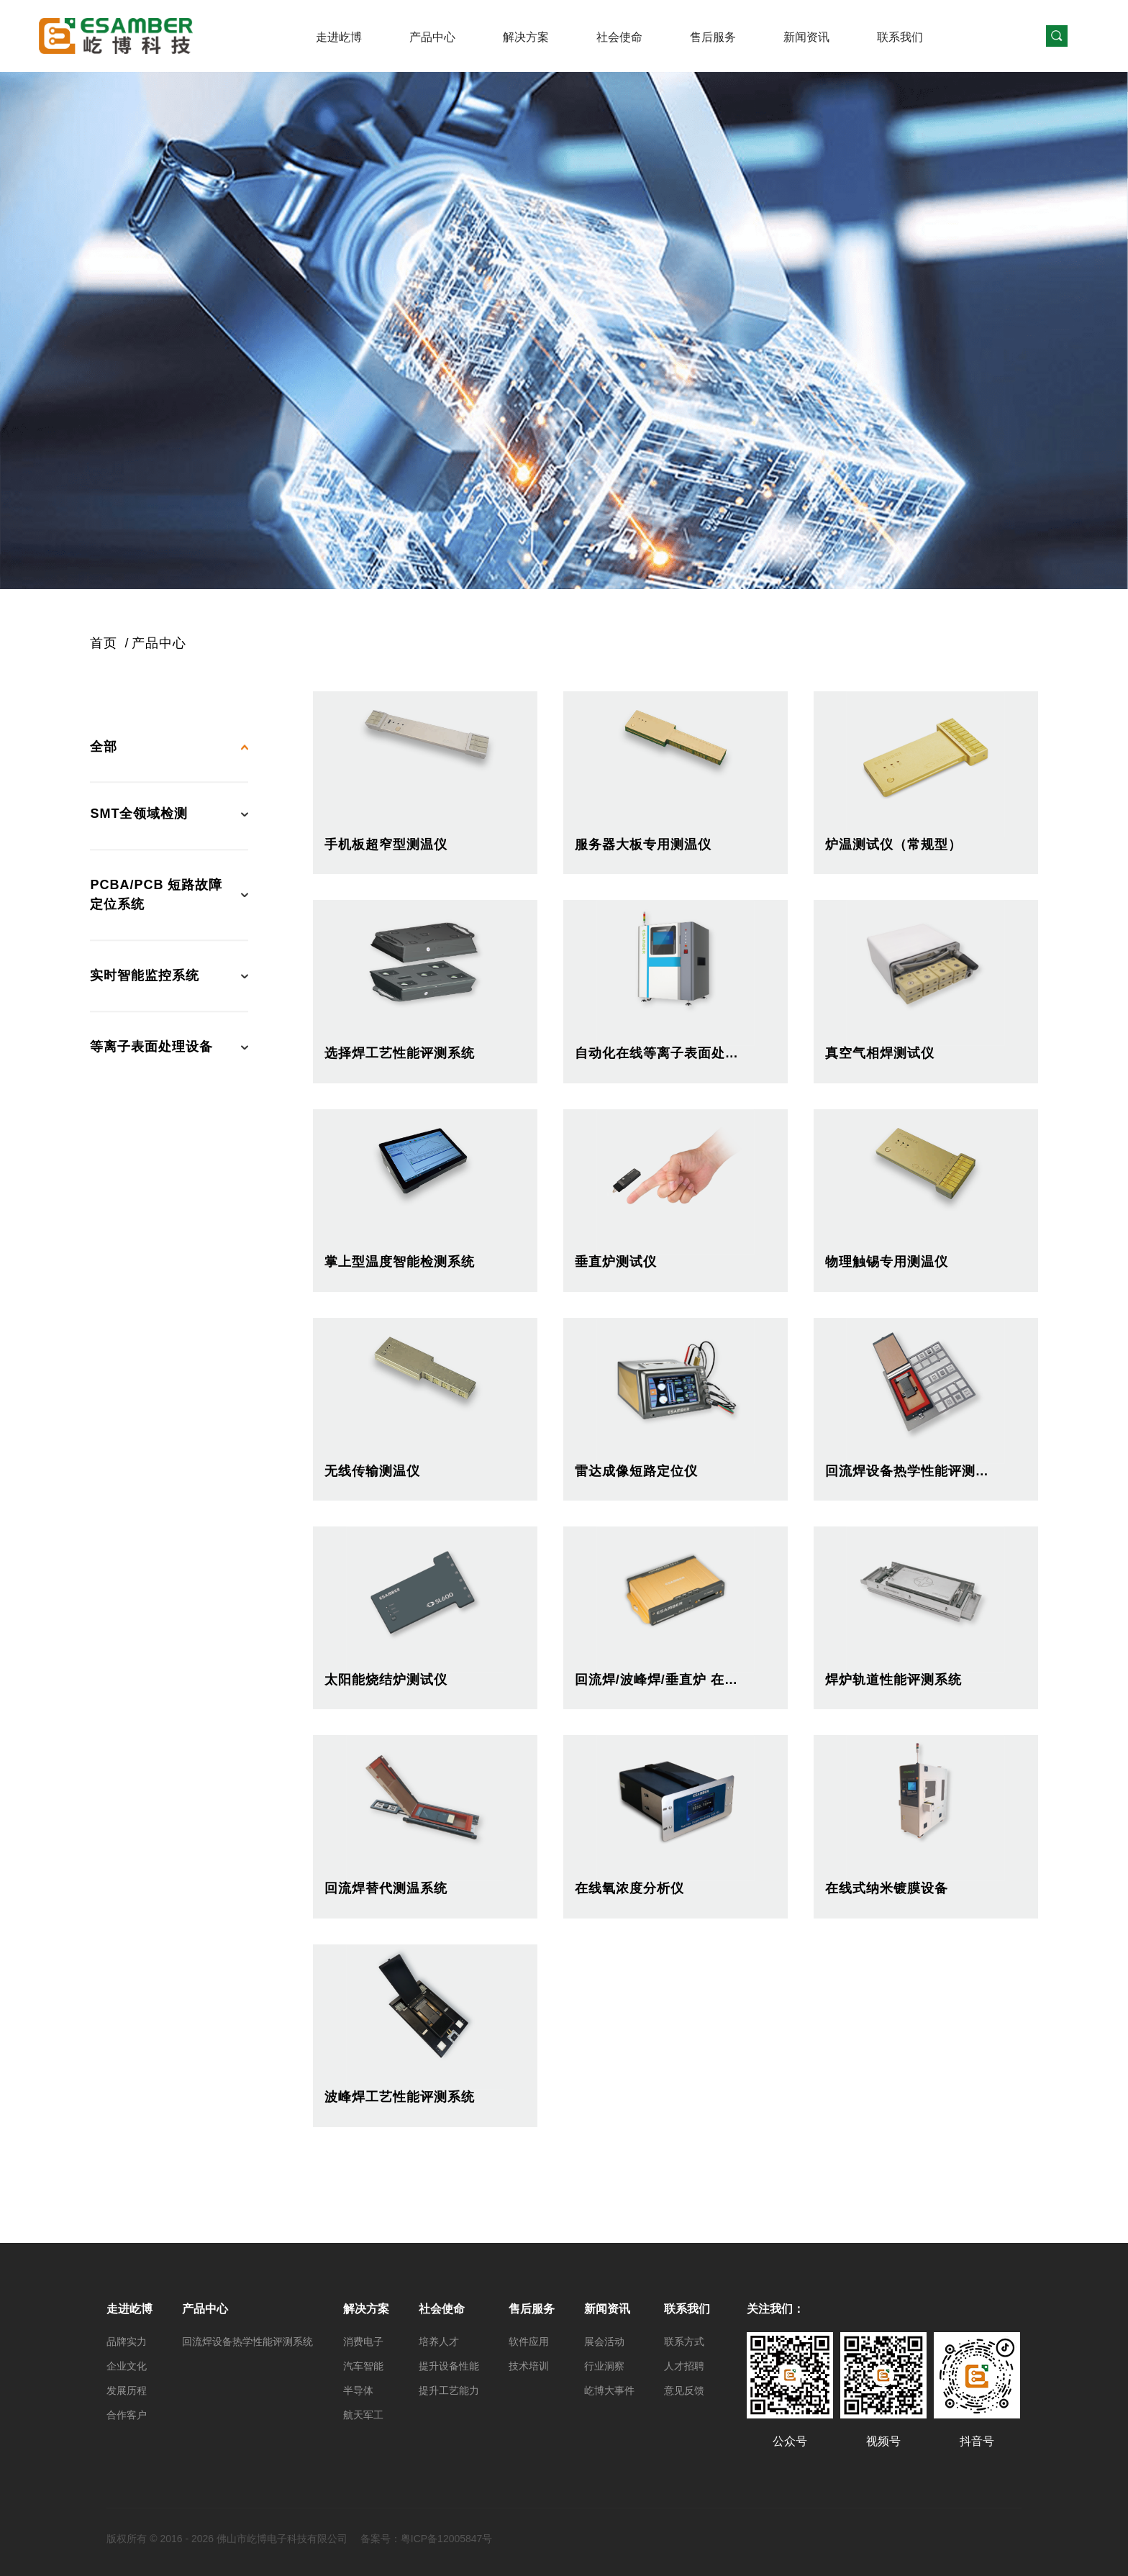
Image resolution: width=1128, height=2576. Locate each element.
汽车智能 (363, 2366)
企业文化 (126, 2366)
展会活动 (604, 2341)
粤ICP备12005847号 (447, 2538)
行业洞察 (604, 2366)
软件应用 (529, 2341)
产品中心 (432, 37)
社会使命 (619, 37)
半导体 (358, 2390)
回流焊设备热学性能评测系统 (247, 2341)
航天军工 (363, 2415)
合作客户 (126, 2415)
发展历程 (126, 2390)
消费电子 (363, 2341)
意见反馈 (684, 2390)
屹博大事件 (609, 2390)
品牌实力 (126, 2341)
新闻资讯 (806, 37)
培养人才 (439, 2341)
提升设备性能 (449, 2366)
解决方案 (526, 37)
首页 (103, 643)
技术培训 (529, 2366)
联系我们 (900, 37)
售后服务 (713, 37)
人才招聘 (684, 2366)
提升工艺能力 (449, 2390)
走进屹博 (339, 37)
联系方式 (684, 2341)
